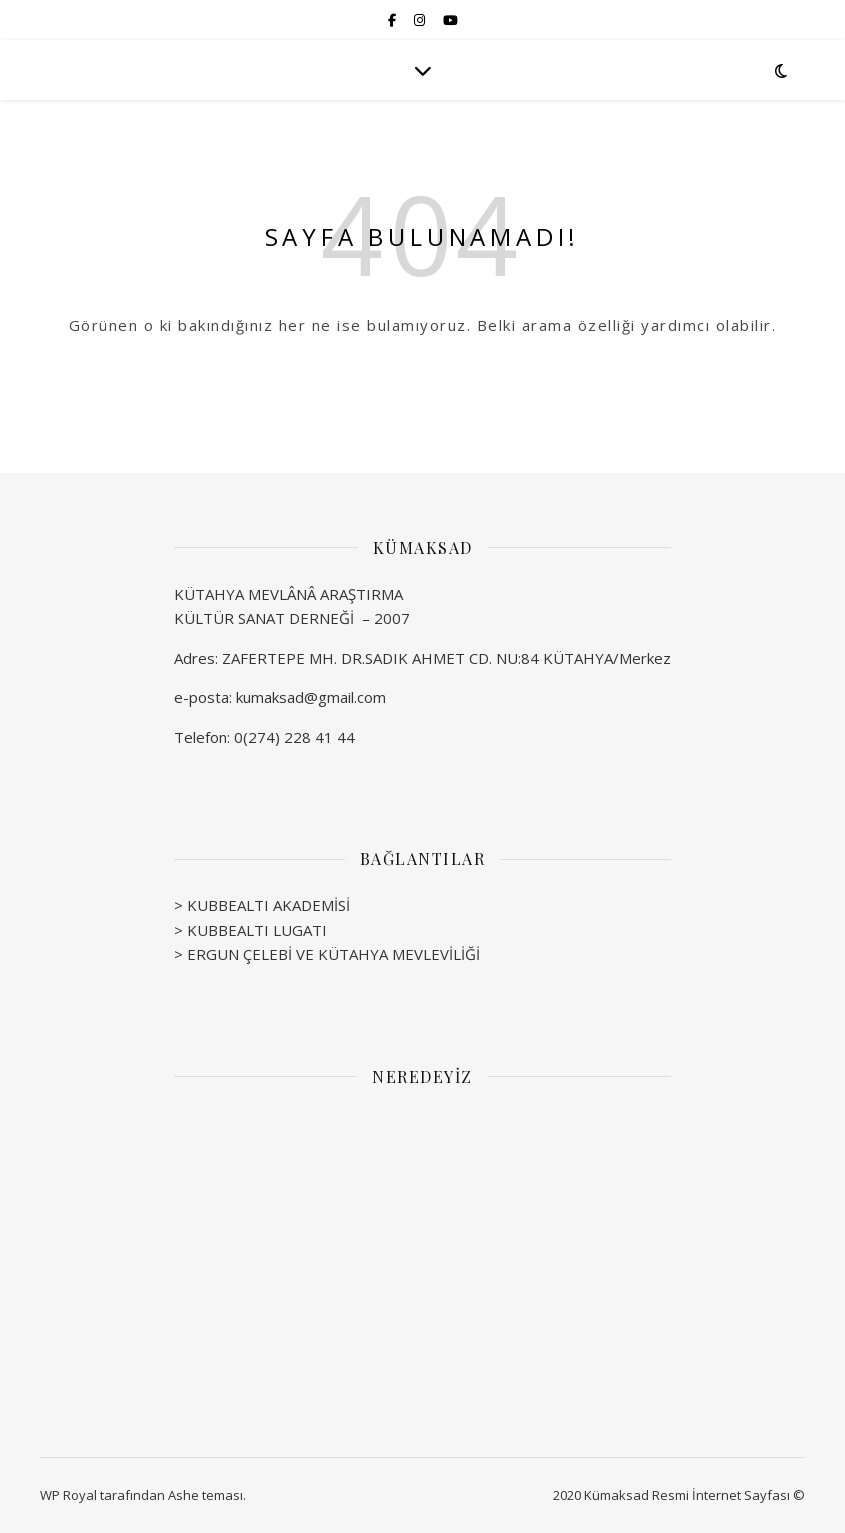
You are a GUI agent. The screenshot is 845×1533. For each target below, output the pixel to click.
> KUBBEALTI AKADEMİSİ (262, 905)
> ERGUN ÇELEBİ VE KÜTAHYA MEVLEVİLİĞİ (327, 954)
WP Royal (68, 1495)
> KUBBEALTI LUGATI (250, 930)
